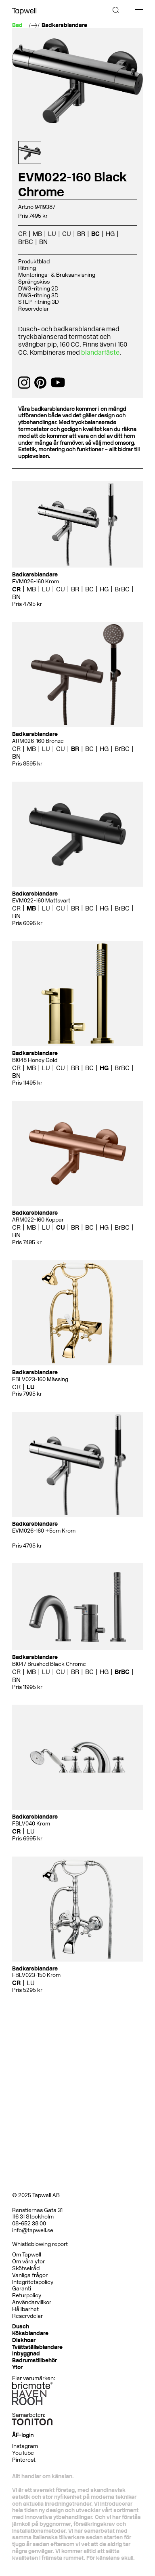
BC (95, 234)
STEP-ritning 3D (38, 302)
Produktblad (34, 261)
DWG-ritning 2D (38, 288)
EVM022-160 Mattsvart (41, 900)
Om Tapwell (26, 2254)
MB (37, 234)
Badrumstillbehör (34, 2360)
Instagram (25, 2446)
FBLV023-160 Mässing (40, 1379)
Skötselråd (26, 2268)
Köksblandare (30, 2333)
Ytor (17, 2367)
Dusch (20, 2326)
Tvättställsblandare (37, 2347)
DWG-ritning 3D (38, 295)
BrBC (25, 242)
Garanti (21, 2288)
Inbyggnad (26, 2353)
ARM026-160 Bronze (38, 741)
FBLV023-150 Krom (36, 1975)
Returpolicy (26, 2295)
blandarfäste (100, 352)
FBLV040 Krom (31, 1823)
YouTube (23, 2453)
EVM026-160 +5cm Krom (43, 1530)
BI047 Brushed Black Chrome (49, 1664)
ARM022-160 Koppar (38, 1219)
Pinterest (24, 2459)
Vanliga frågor (30, 2275)
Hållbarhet (25, 2309)
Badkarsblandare (64, 25)
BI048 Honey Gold (34, 1060)
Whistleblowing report (40, 2244)
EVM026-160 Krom (35, 581)
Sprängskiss (34, 281)
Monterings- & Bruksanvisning (56, 274)
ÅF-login (23, 2435)
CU (66, 234)
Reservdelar (33, 308)
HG (110, 234)
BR (81, 234)
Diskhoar (24, 2340)
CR (22, 234)
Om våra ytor (28, 2261)
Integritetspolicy (32, 2282)
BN (43, 242)
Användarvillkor (31, 2302)
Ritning (27, 268)
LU (52, 234)
